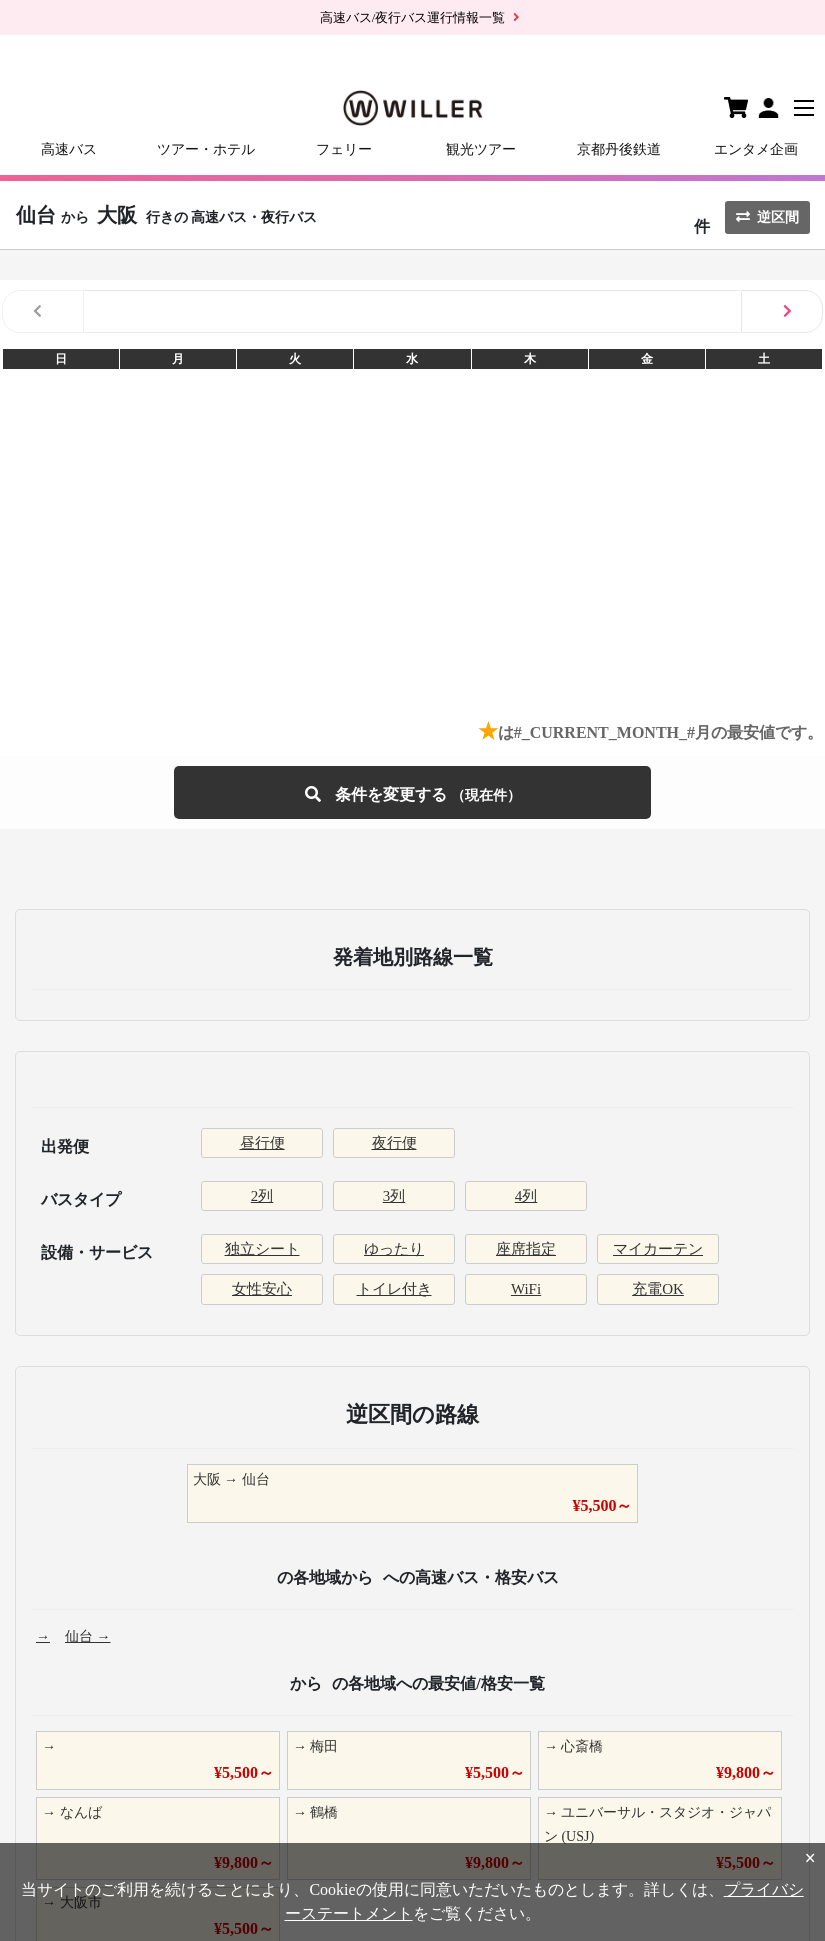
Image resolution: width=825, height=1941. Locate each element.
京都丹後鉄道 (619, 149)
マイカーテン (658, 1249)
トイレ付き (394, 1289)
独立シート (262, 1249)
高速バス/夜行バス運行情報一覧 (413, 17)
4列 (526, 1196)
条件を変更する (413, 792)
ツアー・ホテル (206, 149)
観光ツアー (481, 149)
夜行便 (394, 1143)
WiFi (526, 1289)
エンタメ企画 (756, 149)
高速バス (69, 149)
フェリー (344, 149)
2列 (262, 1196)
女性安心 (262, 1289)
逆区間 (767, 217)
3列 (394, 1196)
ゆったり (394, 1249)
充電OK (658, 1289)
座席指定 (526, 1249)
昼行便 (262, 1143)
